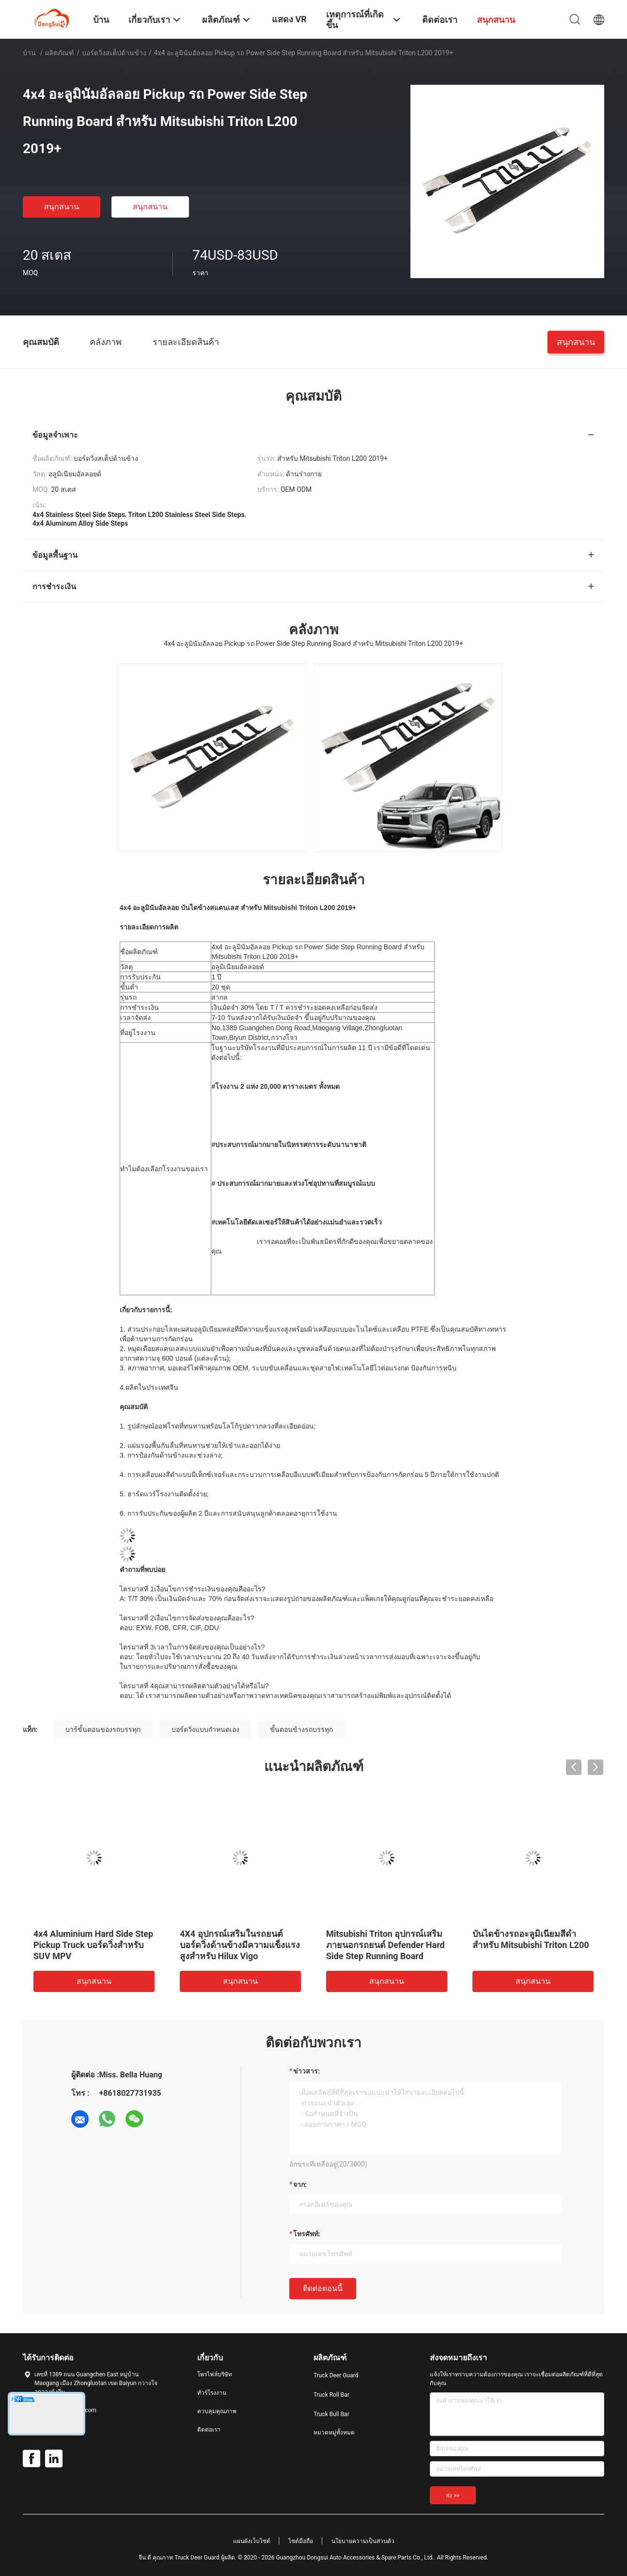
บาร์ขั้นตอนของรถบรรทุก (103, 1729)
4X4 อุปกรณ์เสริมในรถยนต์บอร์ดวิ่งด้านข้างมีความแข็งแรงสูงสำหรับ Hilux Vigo (240, 1945)
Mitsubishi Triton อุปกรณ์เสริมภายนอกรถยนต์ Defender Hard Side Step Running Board (385, 1945)
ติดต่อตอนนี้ (323, 2288)
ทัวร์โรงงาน (211, 2392)
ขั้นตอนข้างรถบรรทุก (301, 1729)
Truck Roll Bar (331, 2394)
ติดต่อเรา (208, 2429)
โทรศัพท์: (306, 2234)
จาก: (300, 2184)
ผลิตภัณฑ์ (59, 53)
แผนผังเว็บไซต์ (251, 2541)
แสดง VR (289, 19)
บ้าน (29, 53)
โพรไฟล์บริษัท (214, 2374)
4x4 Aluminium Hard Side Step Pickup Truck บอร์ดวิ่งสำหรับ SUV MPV (93, 1945)
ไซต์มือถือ (300, 2541)
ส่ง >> (453, 2495)
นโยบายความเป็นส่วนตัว (362, 2541)
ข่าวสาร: (306, 2071)
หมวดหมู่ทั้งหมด (334, 2432)
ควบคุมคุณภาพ (216, 2411)
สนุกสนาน (61, 206)
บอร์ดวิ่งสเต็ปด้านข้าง (114, 53)
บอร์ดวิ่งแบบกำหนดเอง (205, 1729)
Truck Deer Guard (336, 2375)
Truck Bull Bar (331, 2414)
